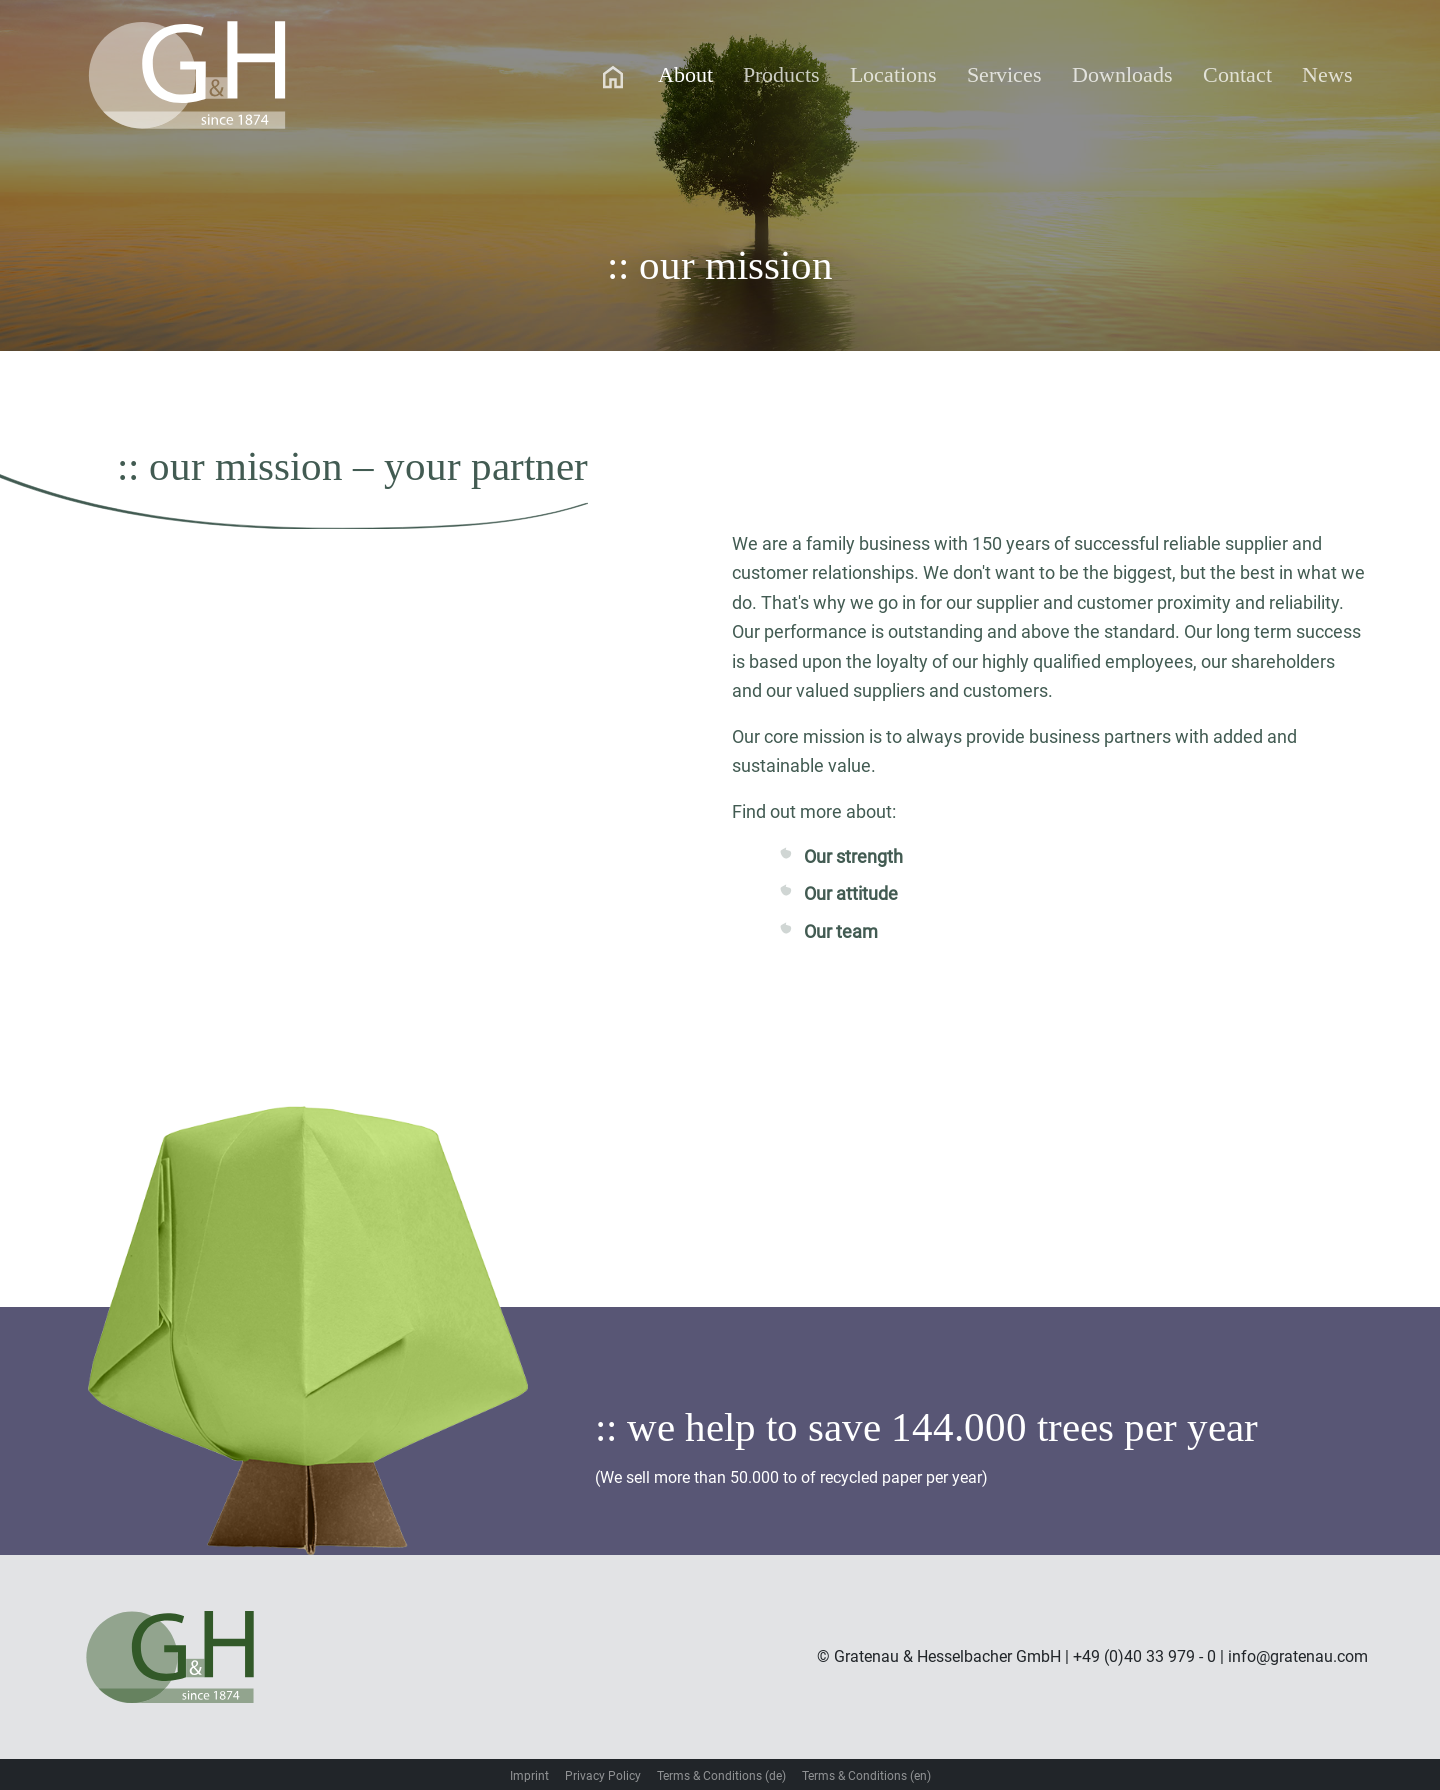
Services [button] (1004, 74)
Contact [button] (1237, 74)
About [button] (685, 74)
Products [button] (781, 74)
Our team (841, 931)
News (1327, 74)
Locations (893, 74)
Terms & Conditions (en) (866, 1776)
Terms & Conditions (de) (721, 1776)
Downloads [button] (1122, 74)
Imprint (529, 1776)
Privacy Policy (603, 1776)
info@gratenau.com (1298, 1656)
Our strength (853, 856)
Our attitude (851, 893)
